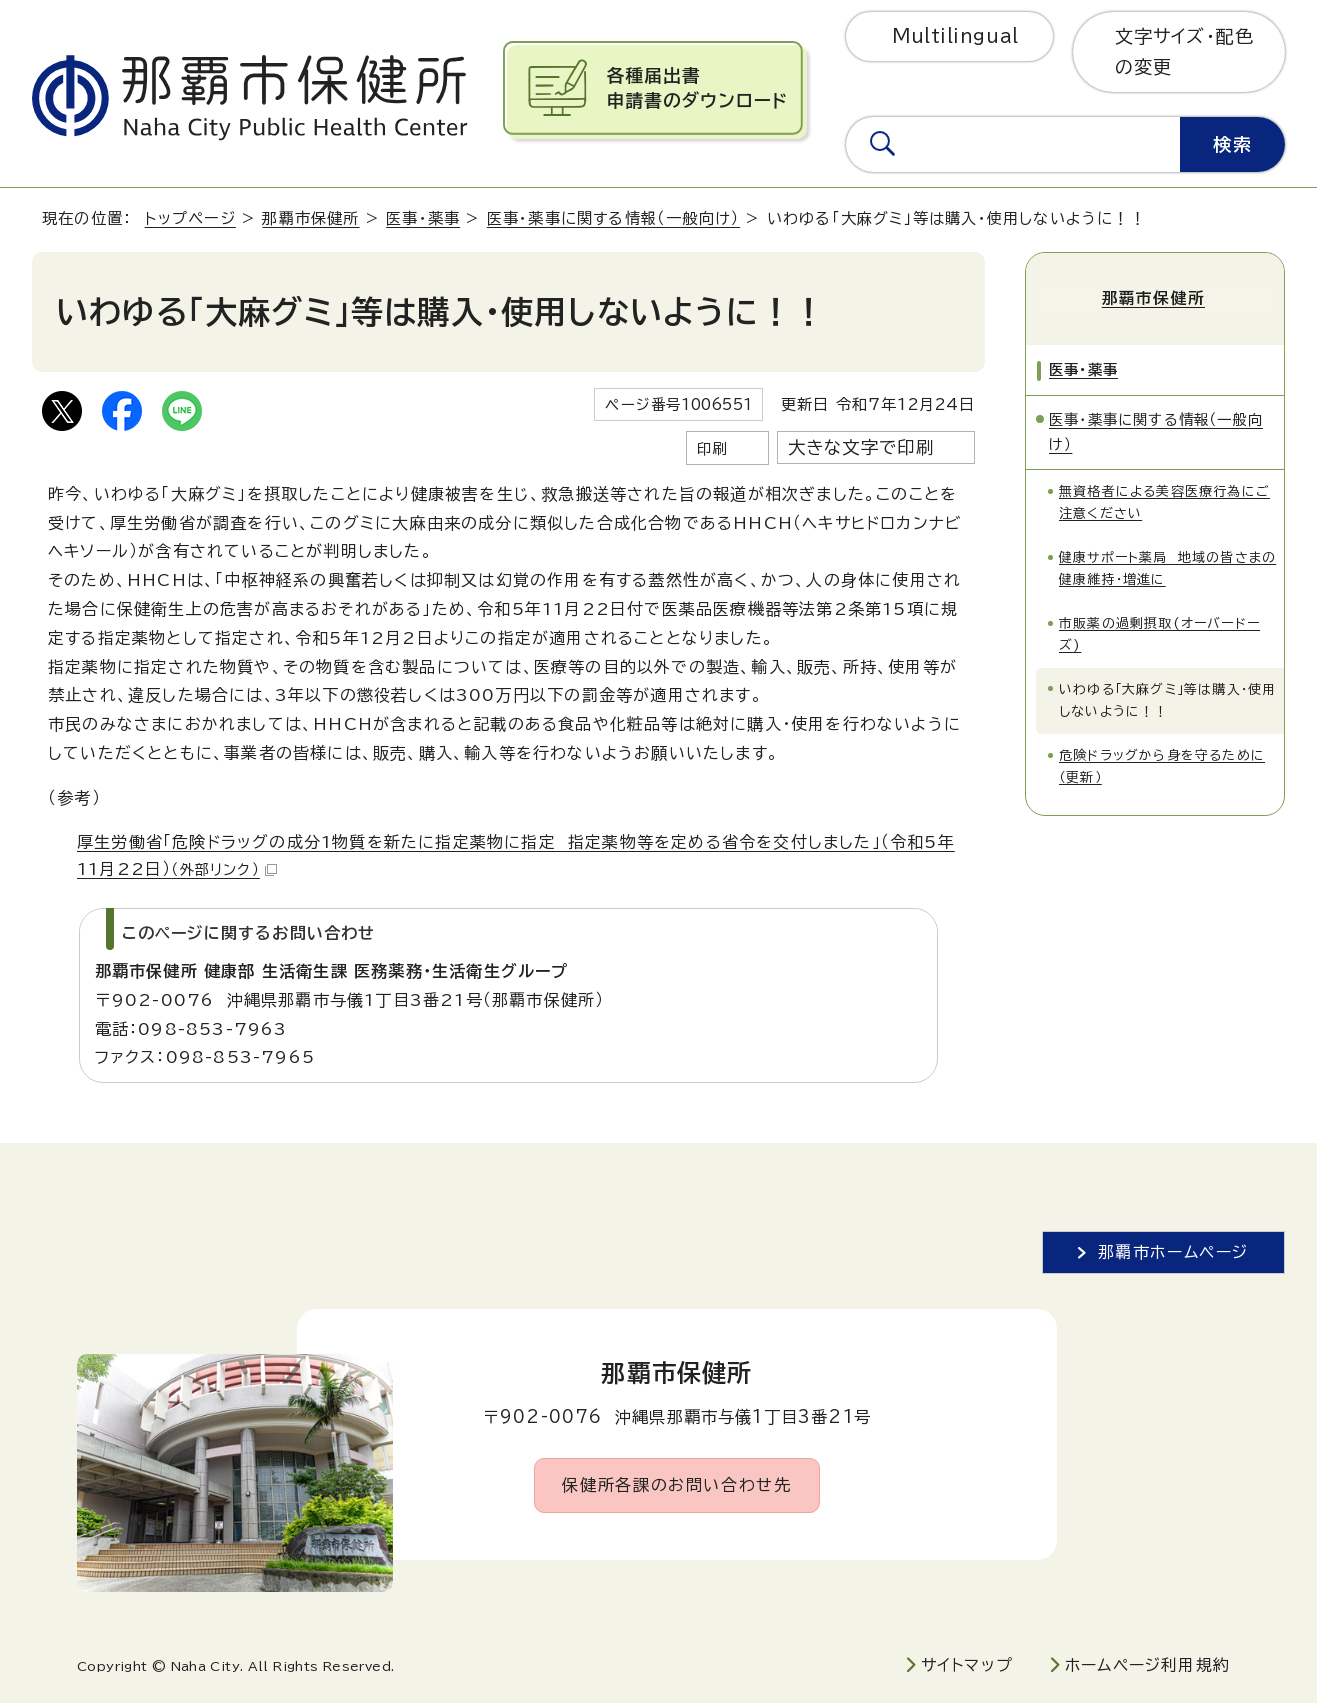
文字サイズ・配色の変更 (1185, 51)
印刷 (712, 448)
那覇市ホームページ (1173, 1252)
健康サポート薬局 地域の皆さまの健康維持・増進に (1167, 564)
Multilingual (955, 36)
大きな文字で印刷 (861, 447)
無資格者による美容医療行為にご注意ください (1164, 498)
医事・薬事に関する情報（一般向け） (613, 218)
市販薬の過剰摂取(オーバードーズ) (1159, 630)
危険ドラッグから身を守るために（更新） (1162, 762)
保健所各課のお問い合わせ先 (676, 1485)
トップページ (190, 218)
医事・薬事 (423, 218)
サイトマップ (967, 1665)
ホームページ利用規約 (1147, 1665)
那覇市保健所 (310, 218)
